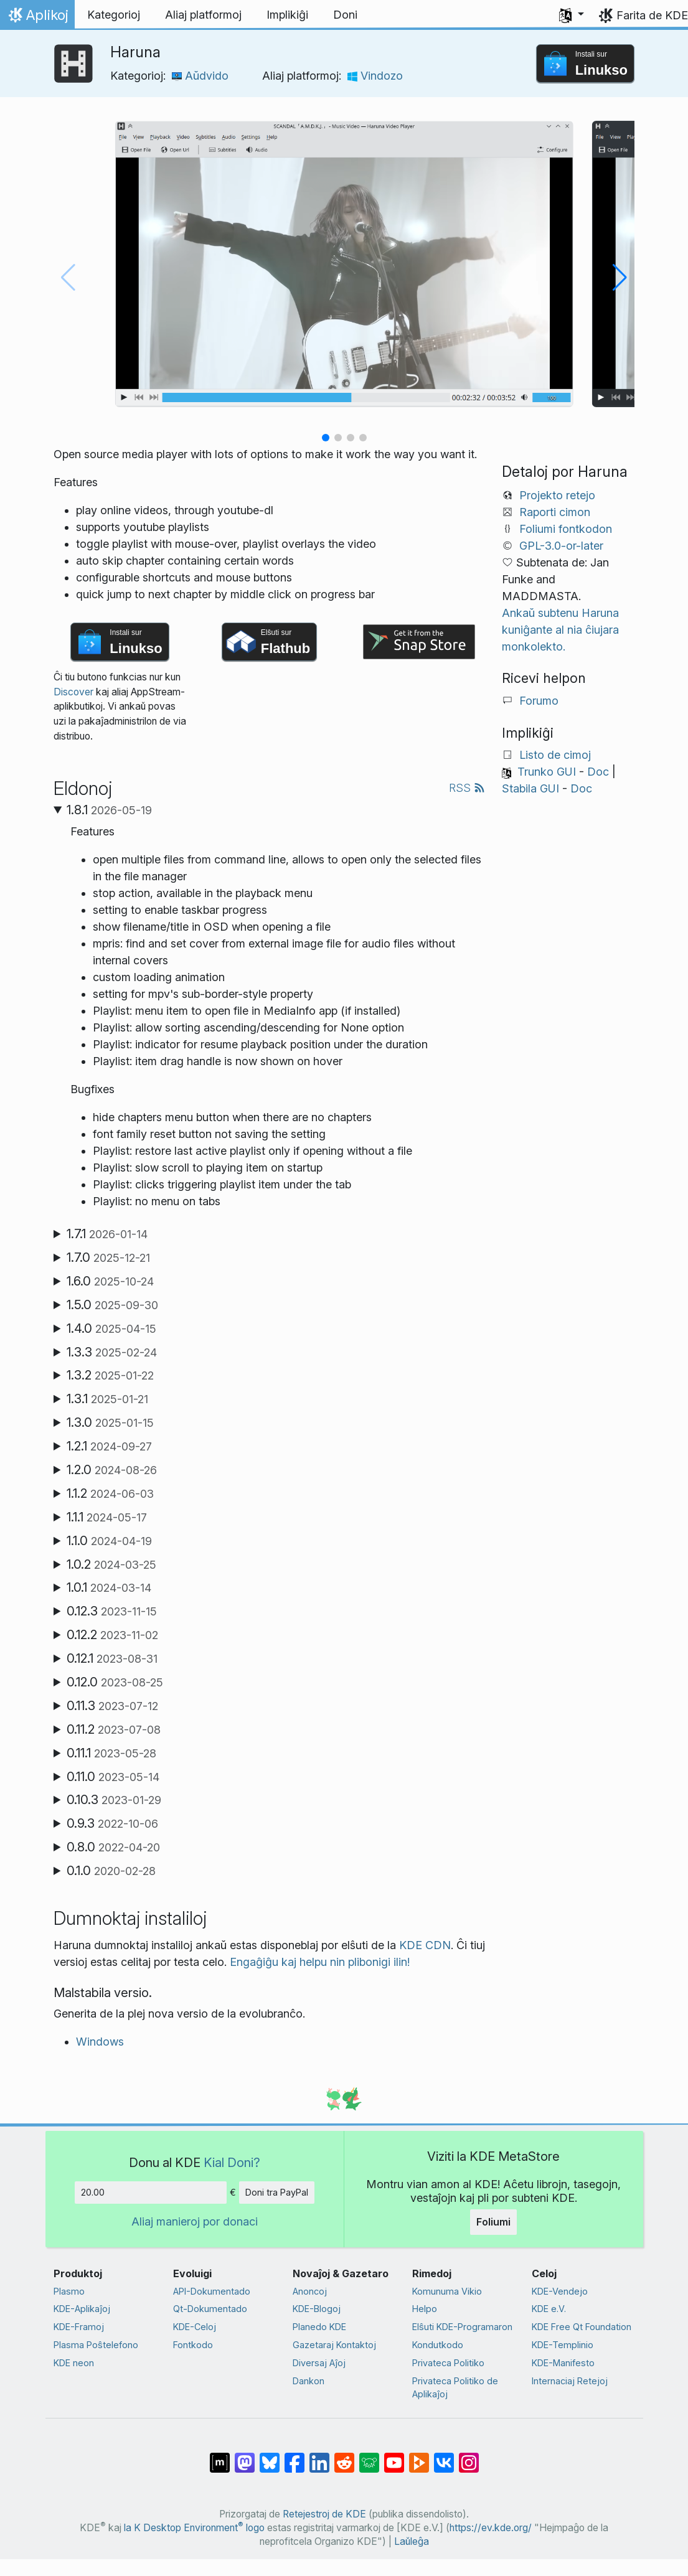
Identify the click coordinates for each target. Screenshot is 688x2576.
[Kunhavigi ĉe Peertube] (419, 2456)
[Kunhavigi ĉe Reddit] (344, 2456)
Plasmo (69, 2291)
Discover (73, 692)
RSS (467, 787)
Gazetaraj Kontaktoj (334, 2344)
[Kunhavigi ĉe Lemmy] (369, 2456)
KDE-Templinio (562, 2344)
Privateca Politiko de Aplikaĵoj (455, 2388)
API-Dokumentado (211, 2291)
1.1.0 (109, 1540)
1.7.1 (107, 1233)
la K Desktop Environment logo (194, 2528)
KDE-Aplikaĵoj (82, 2308)
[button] (571, 15)
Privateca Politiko (448, 2362)
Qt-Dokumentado (210, 2308)
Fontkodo (193, 2344)
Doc (598, 771)
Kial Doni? (232, 2162)
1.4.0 (111, 1328)
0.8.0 (113, 1847)
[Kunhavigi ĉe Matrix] (220, 2456)
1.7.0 (108, 1257)
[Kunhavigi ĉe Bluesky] (270, 2456)
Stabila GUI (530, 788)
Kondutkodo (437, 2344)
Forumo (538, 700)
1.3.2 (110, 1375)
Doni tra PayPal (276, 2192)
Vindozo (375, 75)
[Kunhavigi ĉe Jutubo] (394, 2456)
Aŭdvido (200, 75)
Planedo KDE (319, 2326)
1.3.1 (107, 1398)
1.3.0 (110, 1422)
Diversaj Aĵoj (319, 2362)
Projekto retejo (557, 495)
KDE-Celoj (194, 2326)
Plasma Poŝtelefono (96, 2344)
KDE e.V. (549, 2308)
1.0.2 (111, 1564)
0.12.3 (112, 1611)
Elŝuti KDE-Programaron (462, 2326)
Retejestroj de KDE (324, 2514)
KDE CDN (425, 1945)
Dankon (308, 2381)
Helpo (424, 2308)
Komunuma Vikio (447, 2291)
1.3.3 (112, 1352)
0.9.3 (112, 1823)
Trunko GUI (546, 771)
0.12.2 (112, 1634)
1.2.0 (112, 1469)
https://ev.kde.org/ (491, 2528)
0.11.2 (114, 1729)
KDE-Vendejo (560, 2291)
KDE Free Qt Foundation (581, 2326)
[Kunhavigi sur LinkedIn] (319, 2456)
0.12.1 (112, 1658)
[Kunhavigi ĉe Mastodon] (245, 2456)
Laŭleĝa (411, 2541)
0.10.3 (114, 1799)
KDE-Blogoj (317, 2308)
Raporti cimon (554, 512)
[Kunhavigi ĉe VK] (444, 2456)
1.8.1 (109, 809)
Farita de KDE (652, 15)
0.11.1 (111, 1753)
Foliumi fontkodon (565, 528)
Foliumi (493, 2222)
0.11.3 (112, 1705)
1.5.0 (112, 1304)
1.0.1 (109, 1587)
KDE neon (74, 2362)
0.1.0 (111, 1870)
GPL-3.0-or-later (561, 545)
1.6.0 (110, 1281)
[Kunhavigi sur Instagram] (469, 2456)
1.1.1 (107, 1517)
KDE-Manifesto (563, 2362)
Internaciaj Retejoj (570, 2381)
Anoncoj (310, 2291)
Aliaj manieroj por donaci (194, 2221)
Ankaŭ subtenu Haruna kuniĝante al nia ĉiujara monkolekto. (560, 629)
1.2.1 (109, 1446)
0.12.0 (115, 1682)
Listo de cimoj (555, 754)
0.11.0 (113, 1776)
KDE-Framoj (79, 2326)
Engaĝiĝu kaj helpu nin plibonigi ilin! (320, 1961)
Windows (100, 2041)
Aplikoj (37, 18)
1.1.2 (110, 1493)
